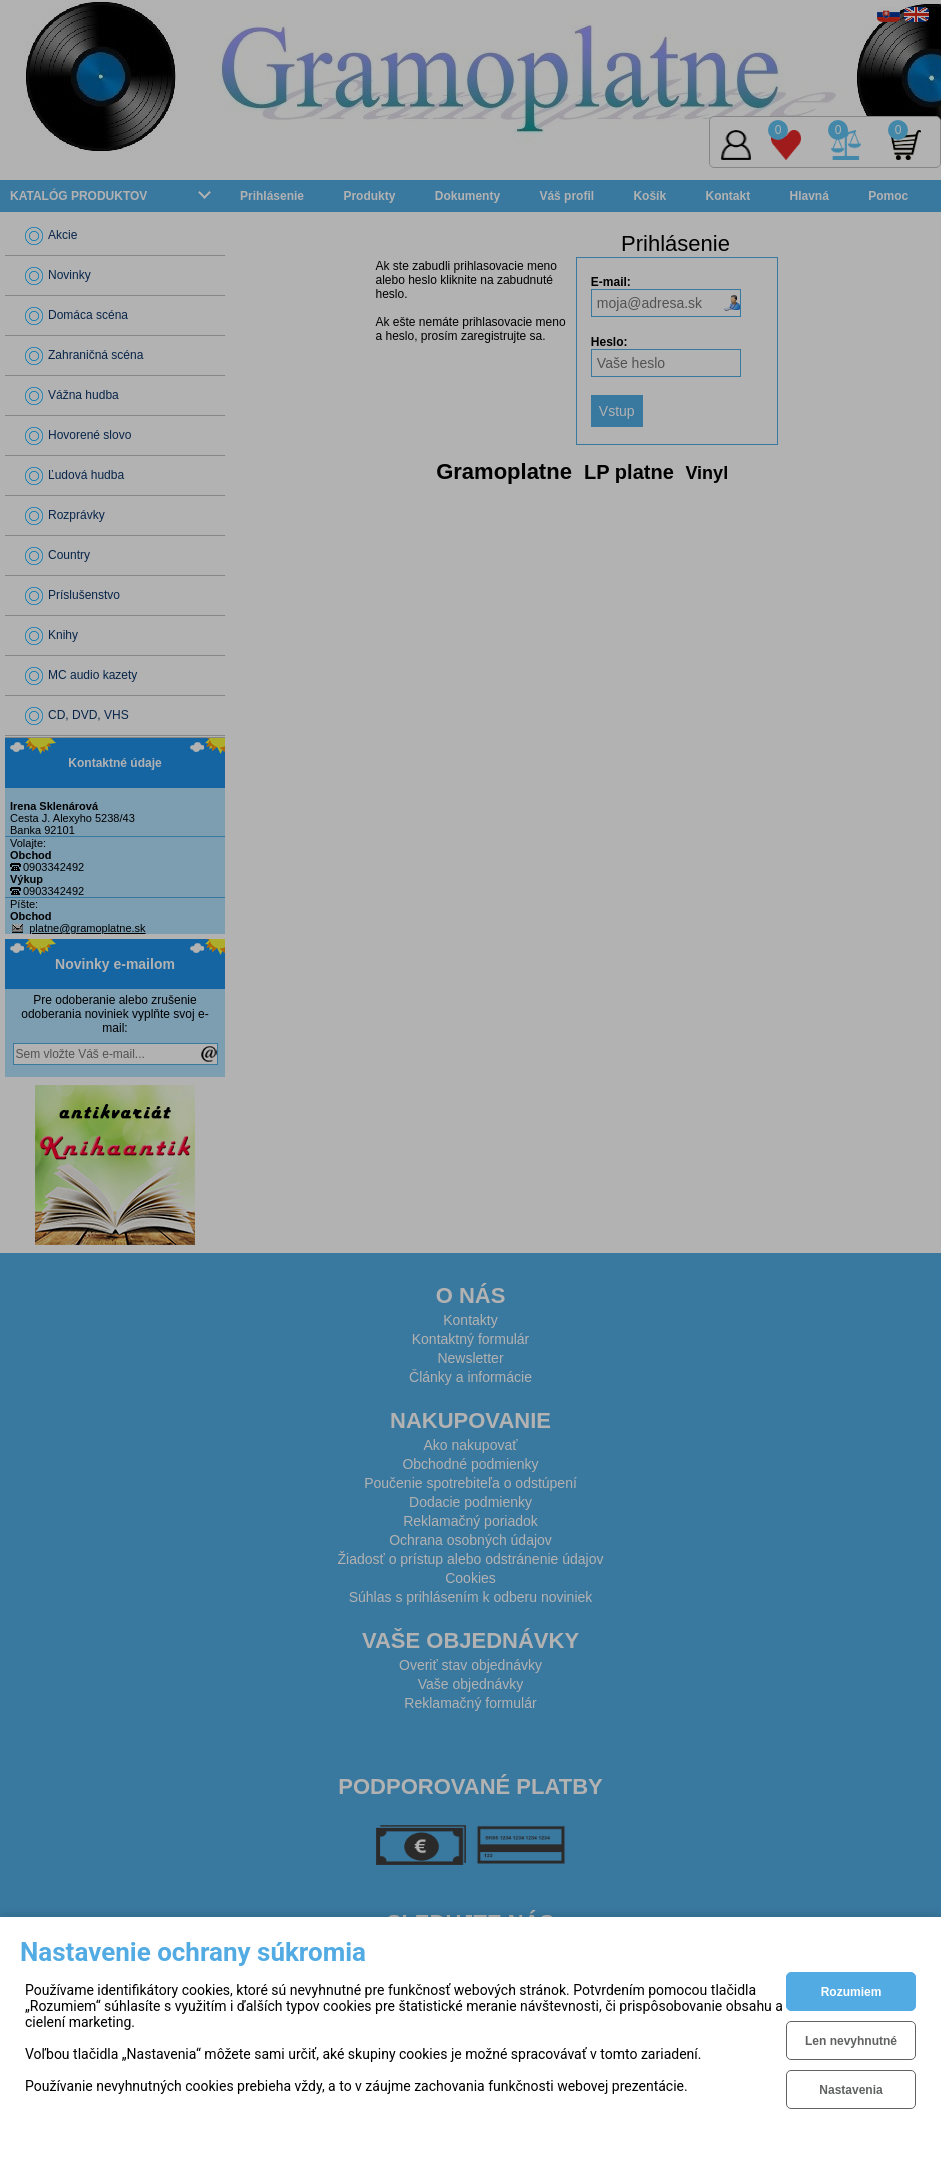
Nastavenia (850, 2090)
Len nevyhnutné (851, 2041)
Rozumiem (851, 1992)
